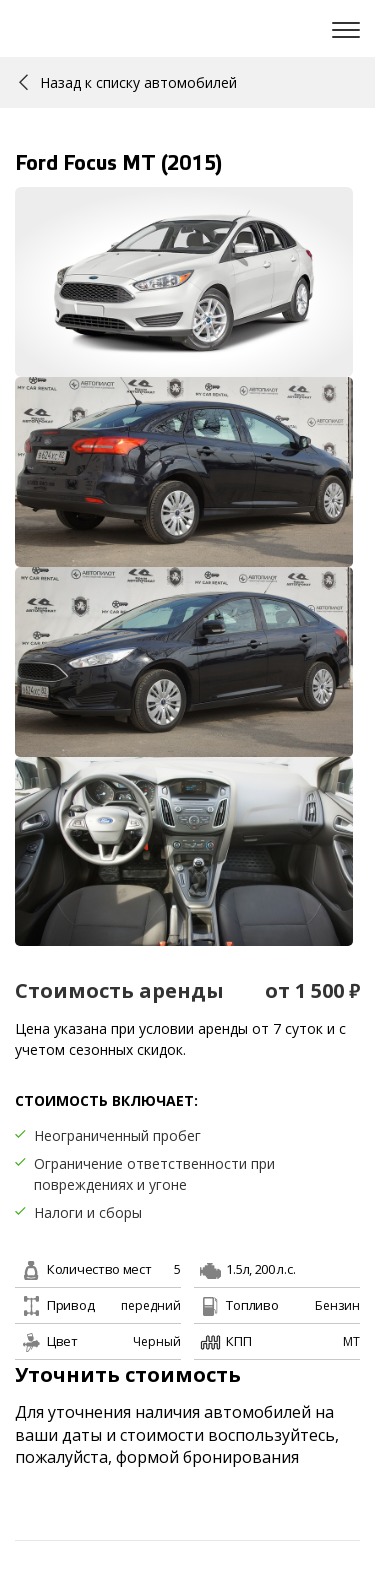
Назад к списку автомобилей (128, 82)
